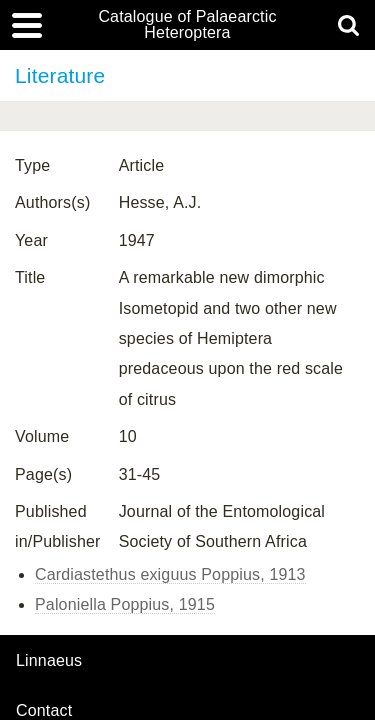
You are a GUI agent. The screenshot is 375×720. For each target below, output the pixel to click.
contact (44, 710)
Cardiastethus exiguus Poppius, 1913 (170, 574)
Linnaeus (49, 661)
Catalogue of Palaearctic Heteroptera (187, 25)
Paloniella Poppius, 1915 (125, 604)
